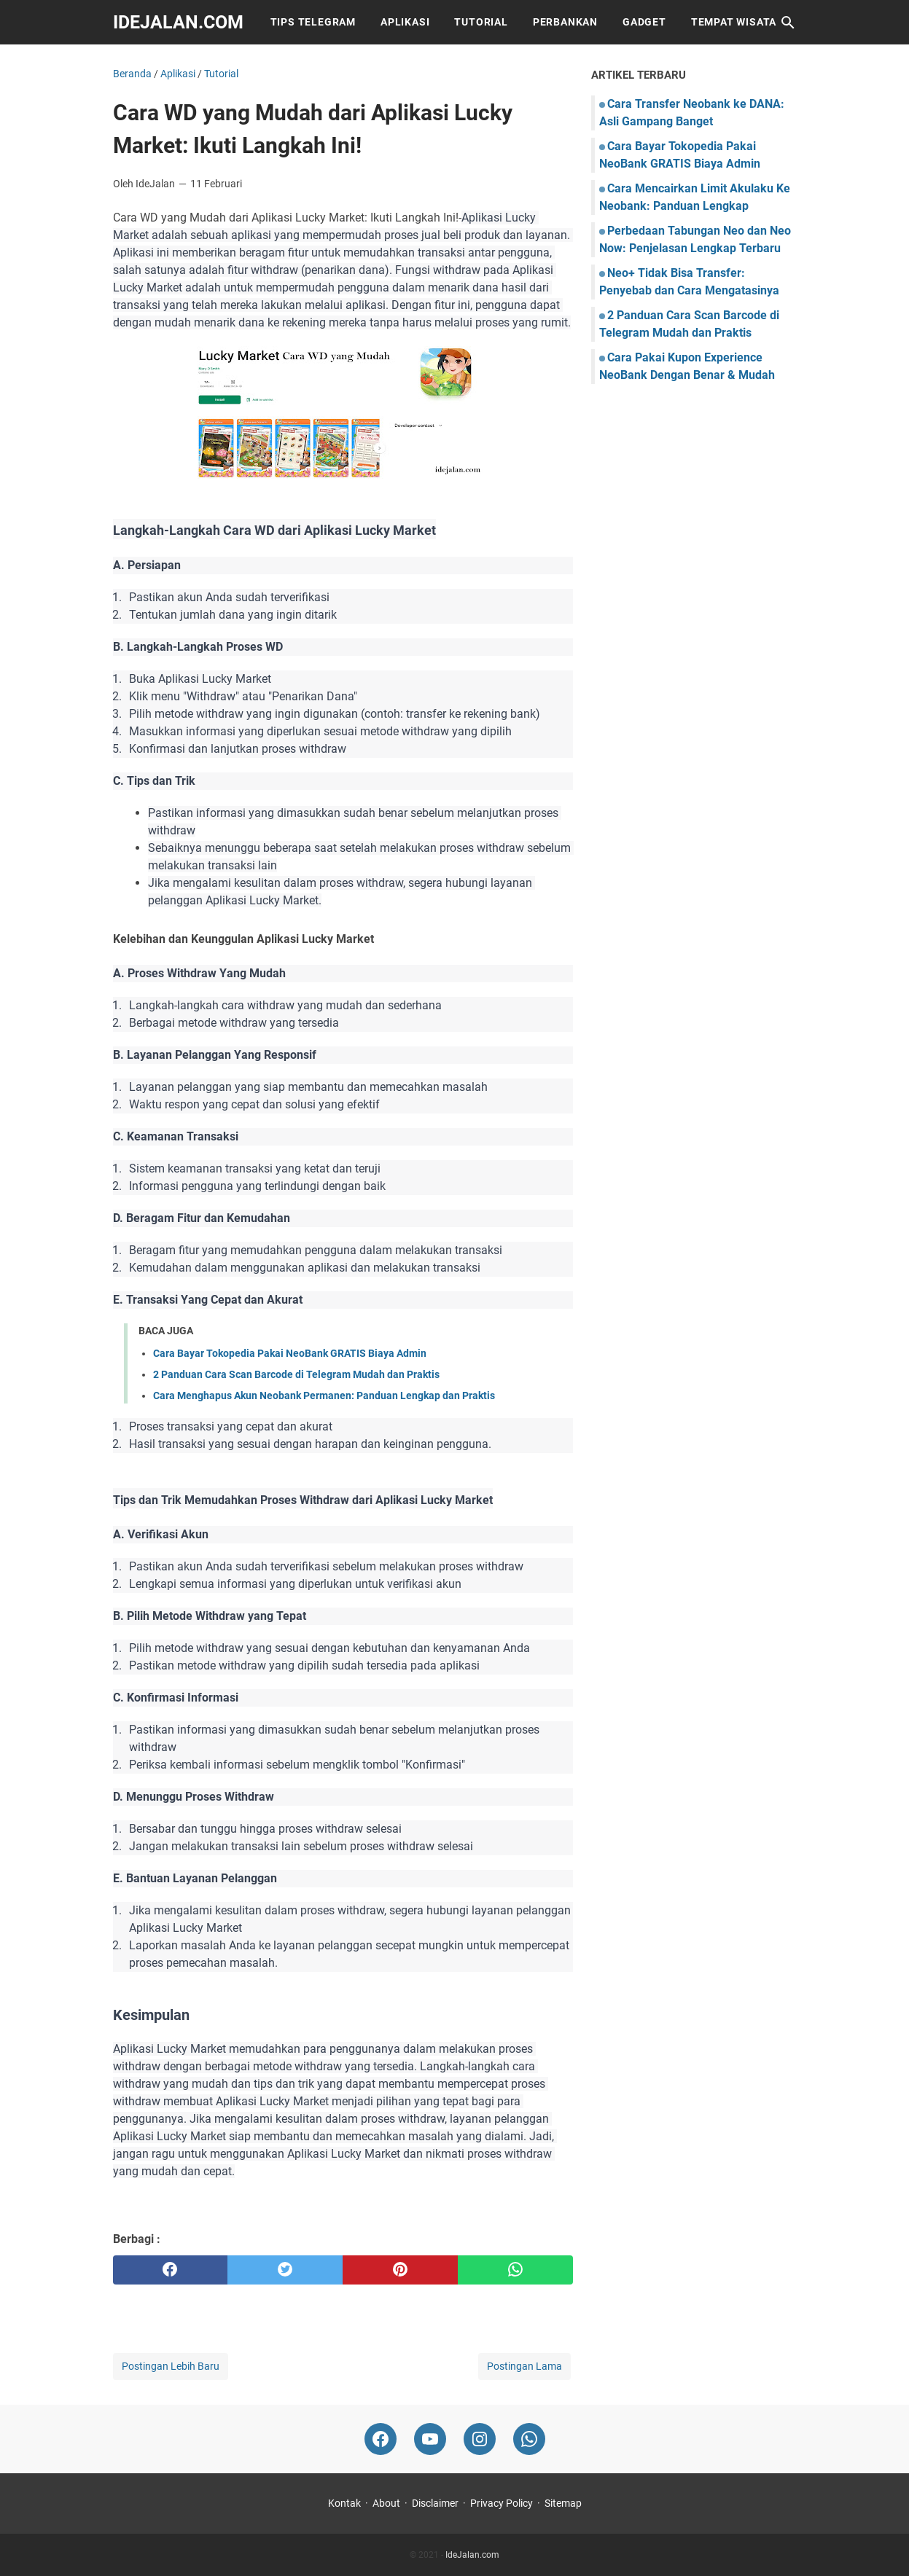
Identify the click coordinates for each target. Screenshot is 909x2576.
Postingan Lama (524, 2366)
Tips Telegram (313, 22)
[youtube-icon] (430, 2439)
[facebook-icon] (380, 2439)
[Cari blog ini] (788, 22)
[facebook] (170, 2270)
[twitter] (285, 2270)
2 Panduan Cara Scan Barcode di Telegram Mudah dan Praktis (296, 1374)
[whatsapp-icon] (529, 2439)
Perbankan (565, 22)
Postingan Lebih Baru (170, 2366)
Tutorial (480, 22)
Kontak (344, 2503)
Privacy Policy (501, 2503)
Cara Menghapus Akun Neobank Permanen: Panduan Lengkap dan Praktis (324, 1395)
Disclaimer (435, 2503)
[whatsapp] (515, 2270)
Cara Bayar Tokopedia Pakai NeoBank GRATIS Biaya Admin (289, 1353)
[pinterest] (400, 2270)
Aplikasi (405, 22)
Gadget (644, 22)
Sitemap (563, 2503)
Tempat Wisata (733, 22)
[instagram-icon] (480, 2439)
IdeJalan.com (178, 22)
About (386, 2503)
